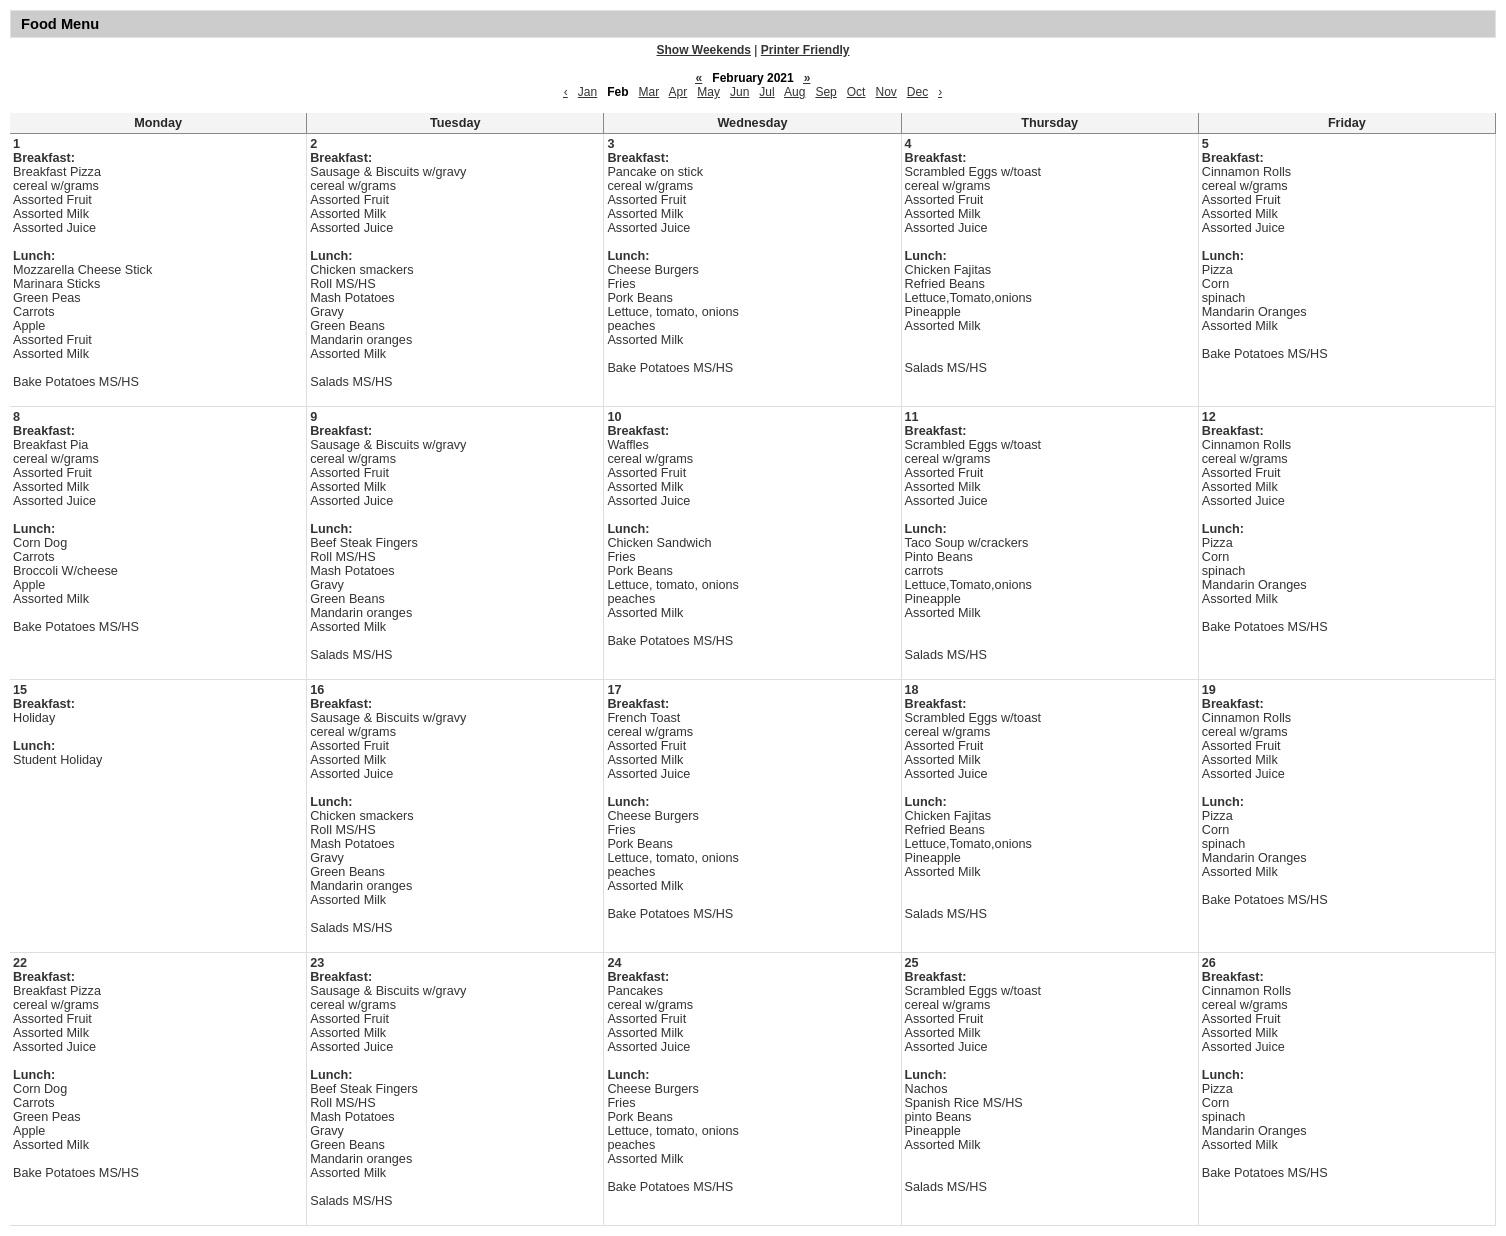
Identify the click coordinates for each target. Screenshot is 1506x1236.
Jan (587, 92)
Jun (739, 92)
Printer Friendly (805, 50)
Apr (678, 92)
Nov (885, 92)
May (708, 92)
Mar (649, 92)
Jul (766, 92)
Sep (825, 92)
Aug (794, 92)
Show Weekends (704, 50)
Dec (917, 92)
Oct (856, 92)
